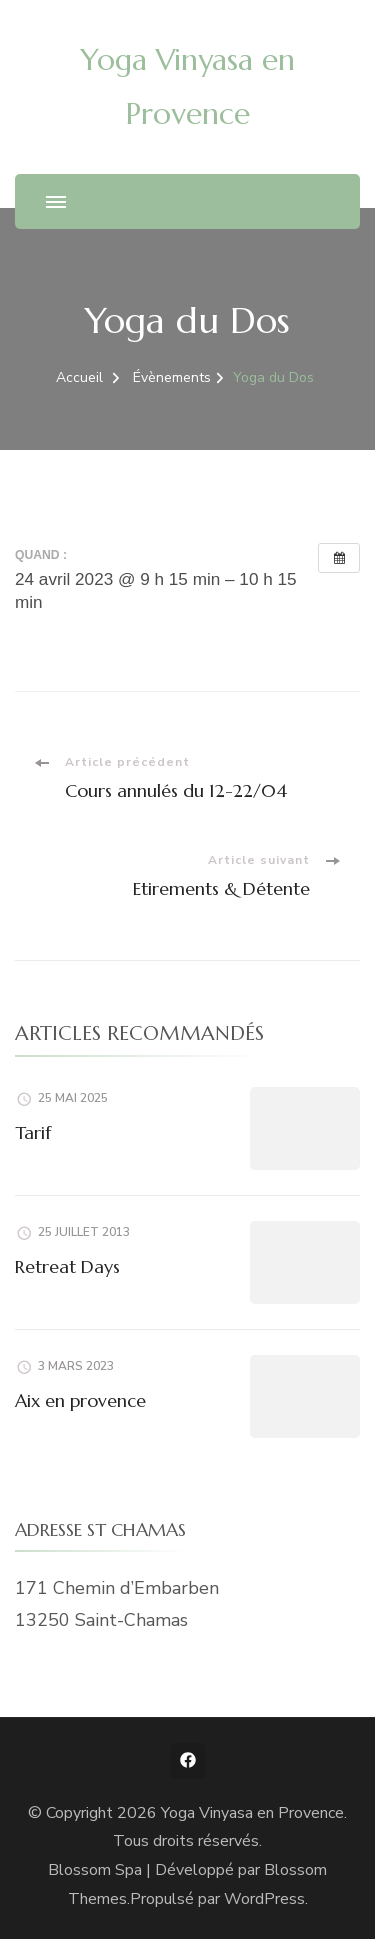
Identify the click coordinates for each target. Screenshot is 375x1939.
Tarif (33, 1132)
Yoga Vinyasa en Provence (252, 1813)
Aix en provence (80, 1400)
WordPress (264, 1899)
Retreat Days (67, 1266)
